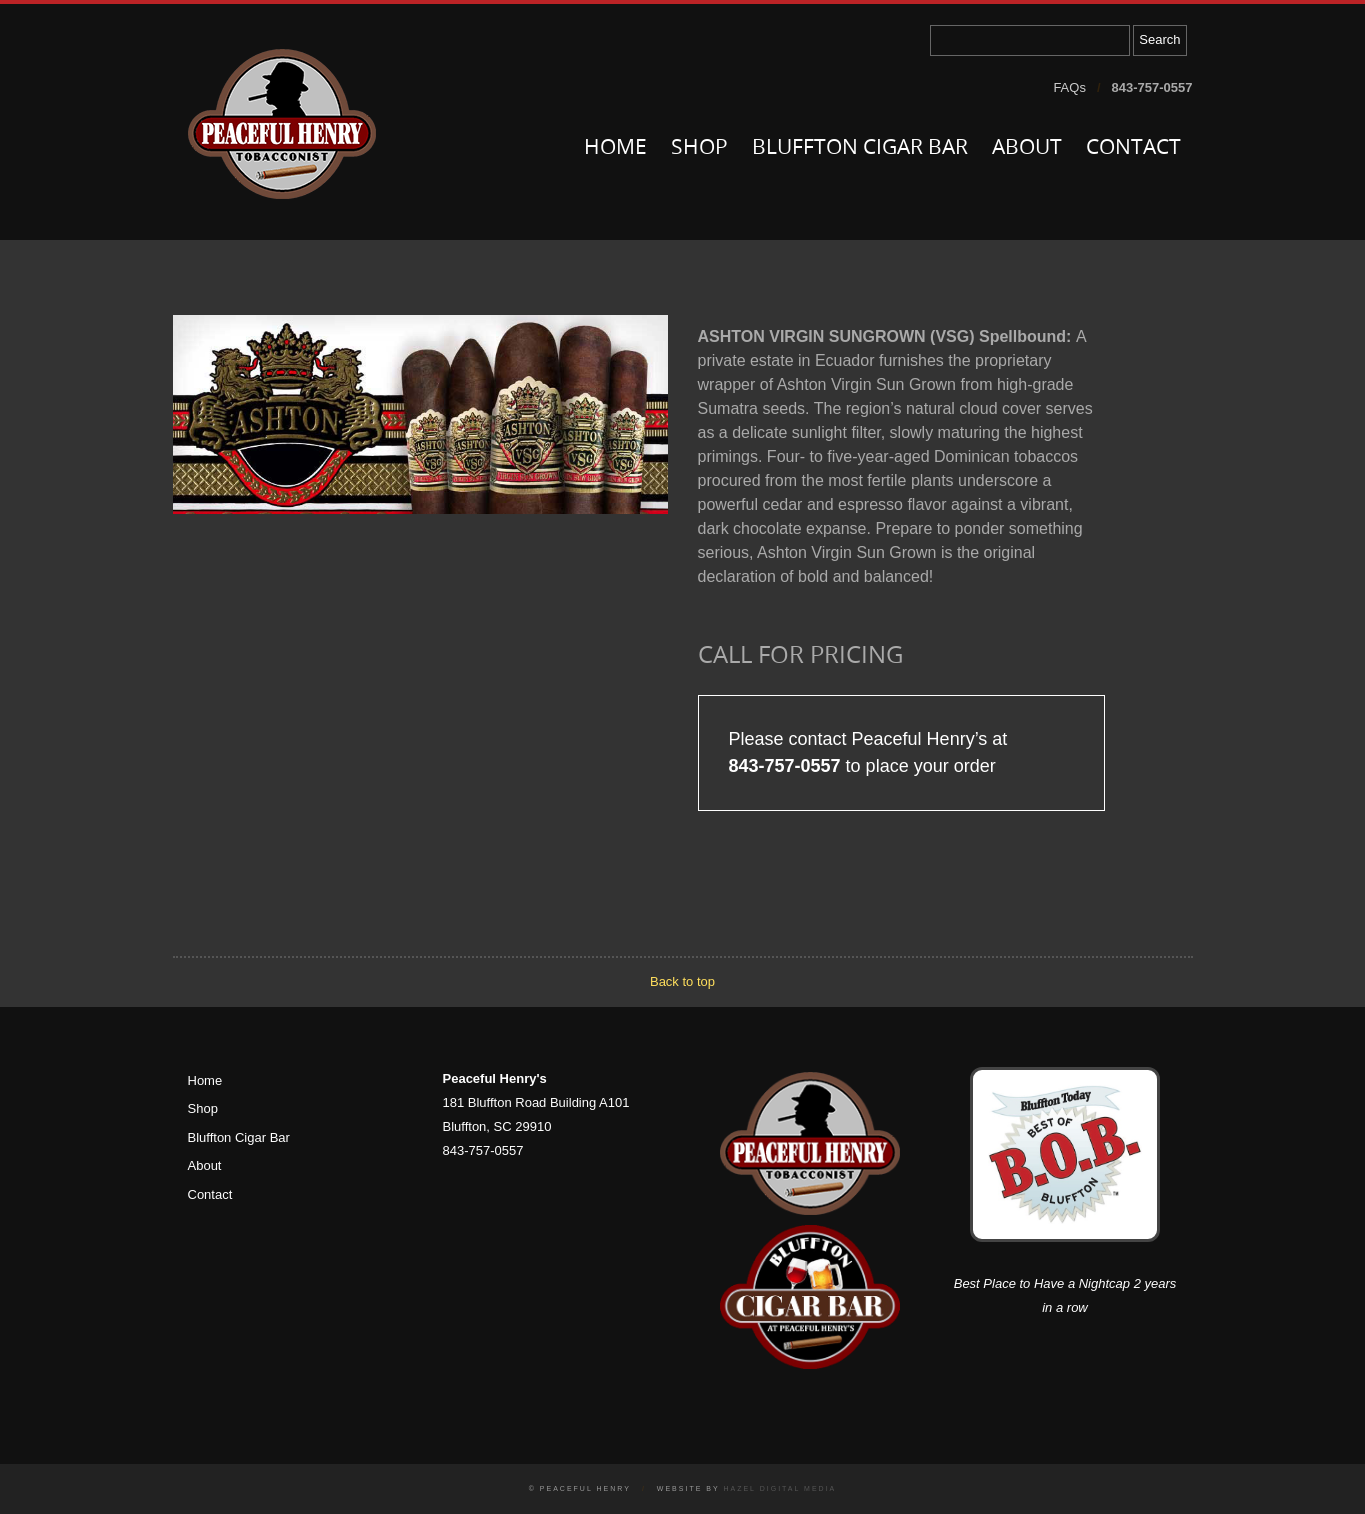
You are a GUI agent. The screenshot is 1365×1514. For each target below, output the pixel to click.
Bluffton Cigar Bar (860, 148)
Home (615, 148)
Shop (699, 148)
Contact (1133, 148)
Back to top (682, 981)
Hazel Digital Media (779, 1488)
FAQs (1069, 87)
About (1027, 148)
